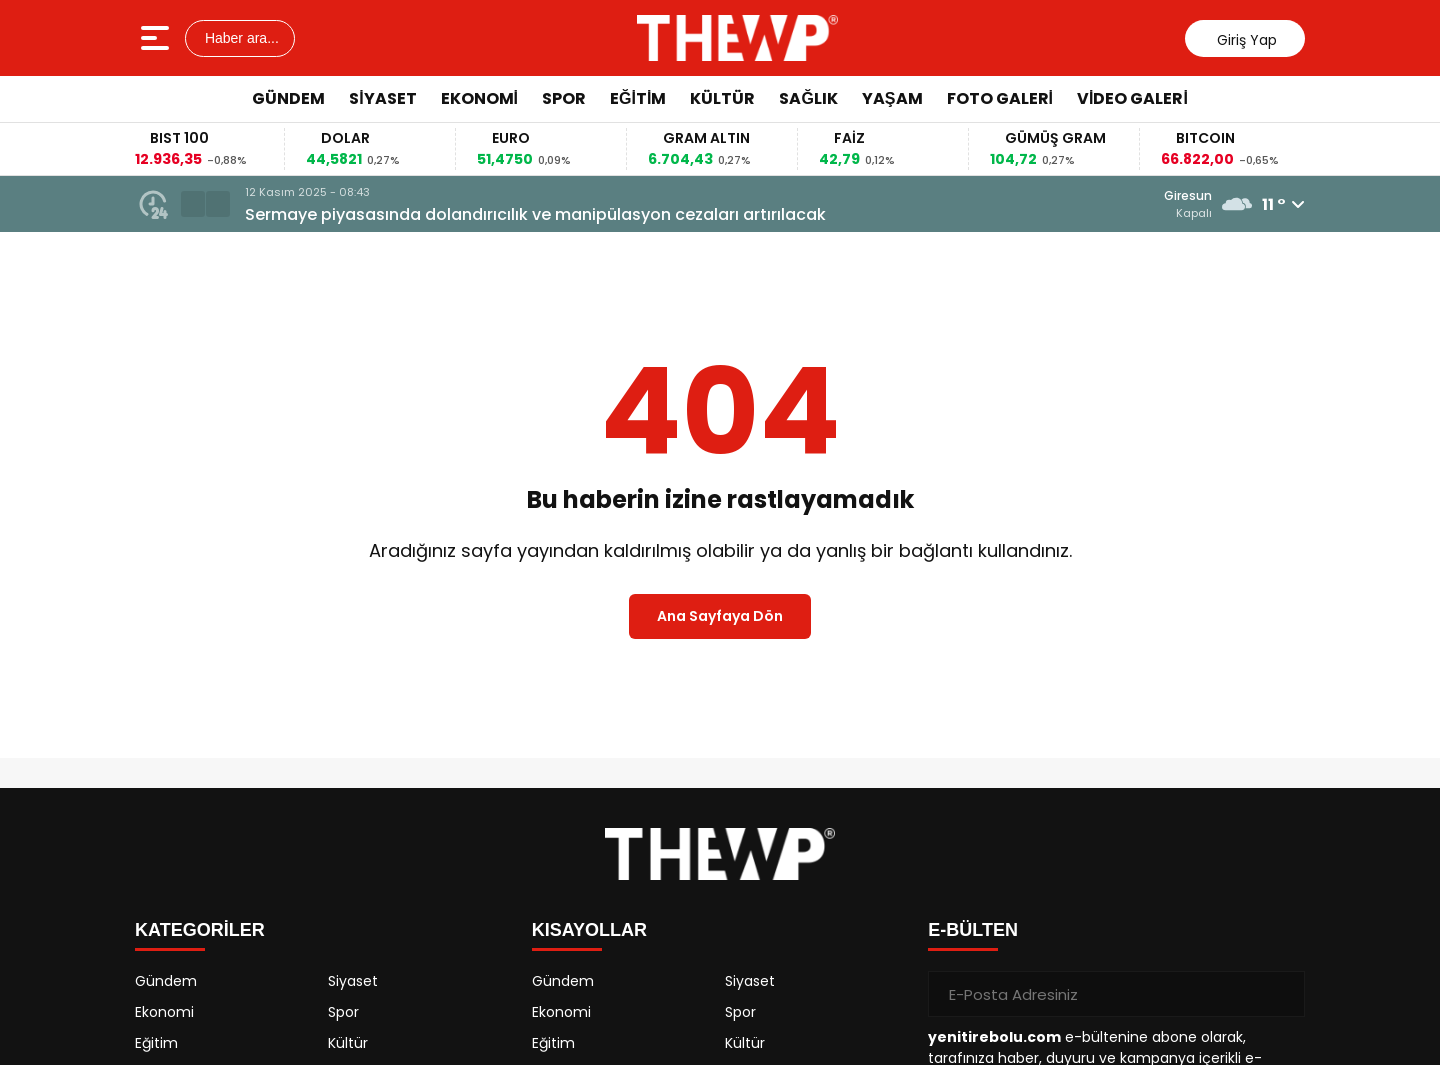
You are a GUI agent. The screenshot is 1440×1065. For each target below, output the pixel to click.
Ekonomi (479, 98)
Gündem (288, 98)
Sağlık (808, 98)
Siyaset (382, 98)
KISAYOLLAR (589, 930)
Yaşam (892, 98)
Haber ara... (240, 38)
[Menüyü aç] (157, 38)
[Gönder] (1282, 994)
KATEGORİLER (200, 930)
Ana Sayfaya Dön (720, 616)
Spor (564, 98)
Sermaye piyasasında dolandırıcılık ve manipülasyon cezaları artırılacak (535, 214)
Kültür (722, 98)
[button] (193, 204)
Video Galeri (1132, 98)
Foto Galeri (1000, 98)
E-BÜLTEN (973, 930)
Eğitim (638, 98)
